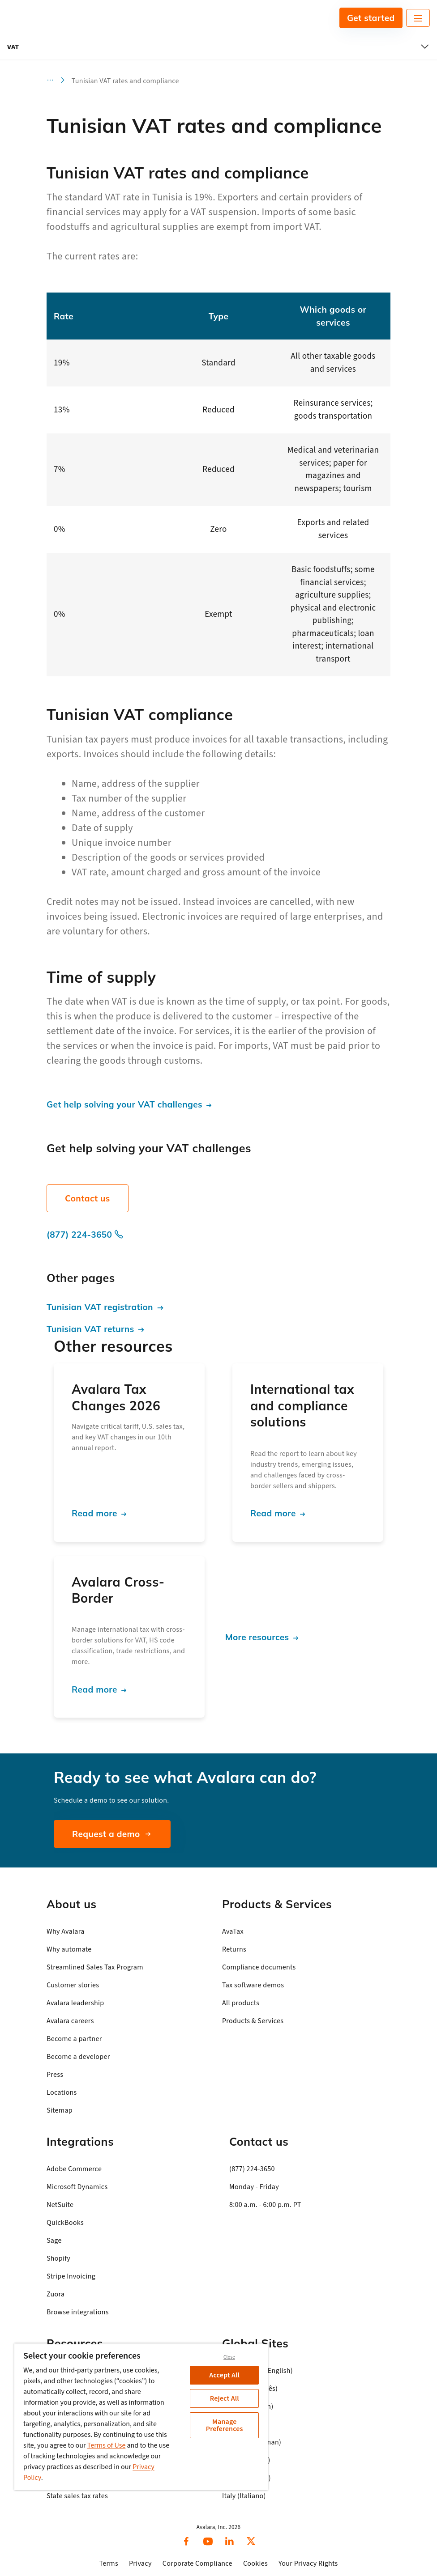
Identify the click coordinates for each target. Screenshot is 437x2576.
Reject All (224, 2398)
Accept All (224, 2375)
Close (229, 2357)
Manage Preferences (224, 2425)
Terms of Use (106, 2445)
